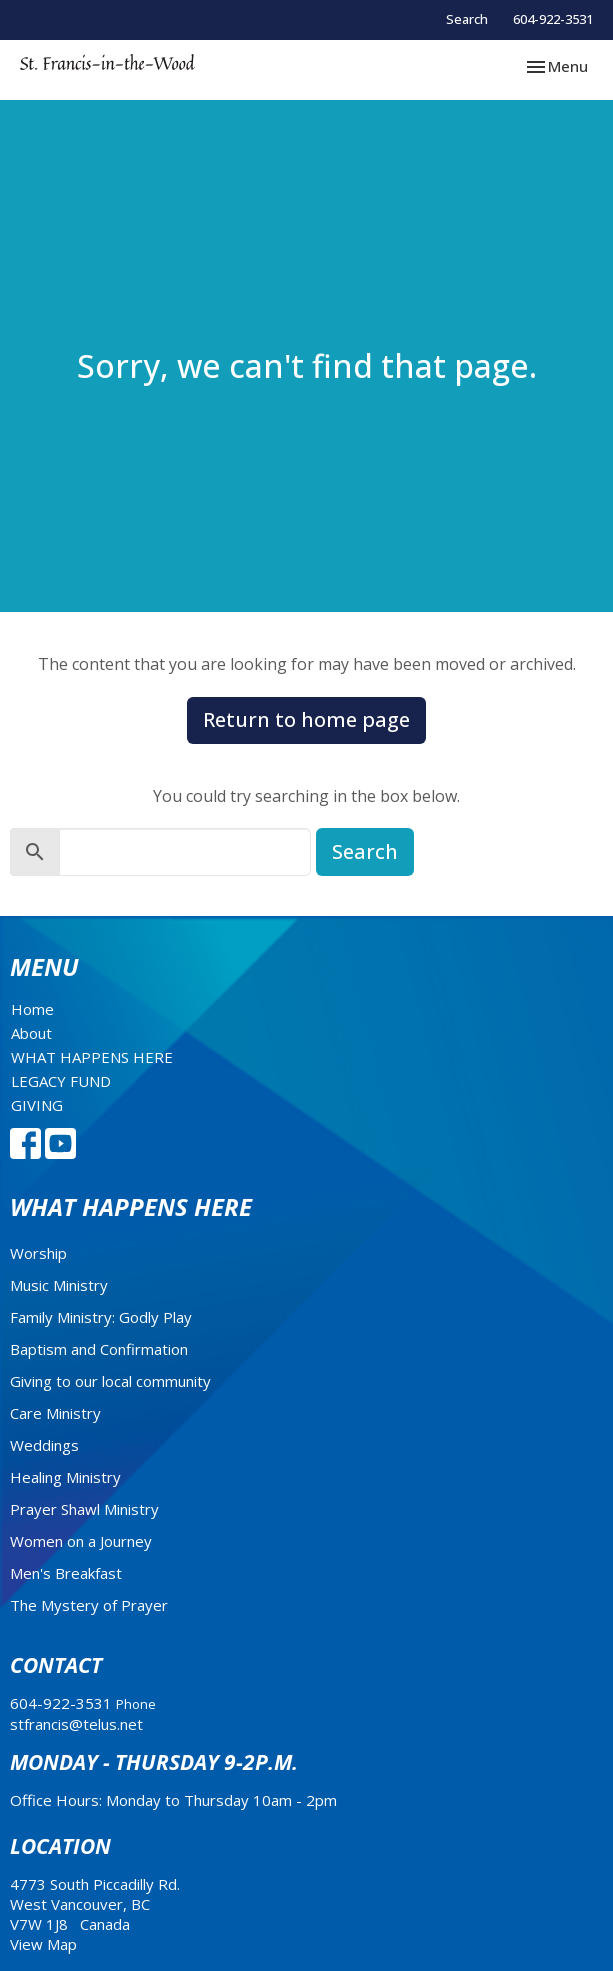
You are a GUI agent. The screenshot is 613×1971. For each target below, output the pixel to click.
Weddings (44, 1445)
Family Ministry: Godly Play (101, 1317)
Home (32, 1009)
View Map (43, 1944)
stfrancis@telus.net (76, 1724)
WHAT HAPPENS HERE (92, 1057)
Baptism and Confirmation (99, 1349)
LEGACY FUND (61, 1081)
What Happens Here (131, 1206)
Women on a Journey (81, 1541)
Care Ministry (55, 1413)
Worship (38, 1253)
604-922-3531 (553, 19)
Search (467, 19)
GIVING (37, 1105)
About (31, 1033)
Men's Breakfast (66, 1573)
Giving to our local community (110, 1381)
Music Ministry (59, 1285)
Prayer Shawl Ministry (84, 1509)
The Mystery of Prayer (89, 1605)
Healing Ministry (65, 1477)
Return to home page (306, 719)
